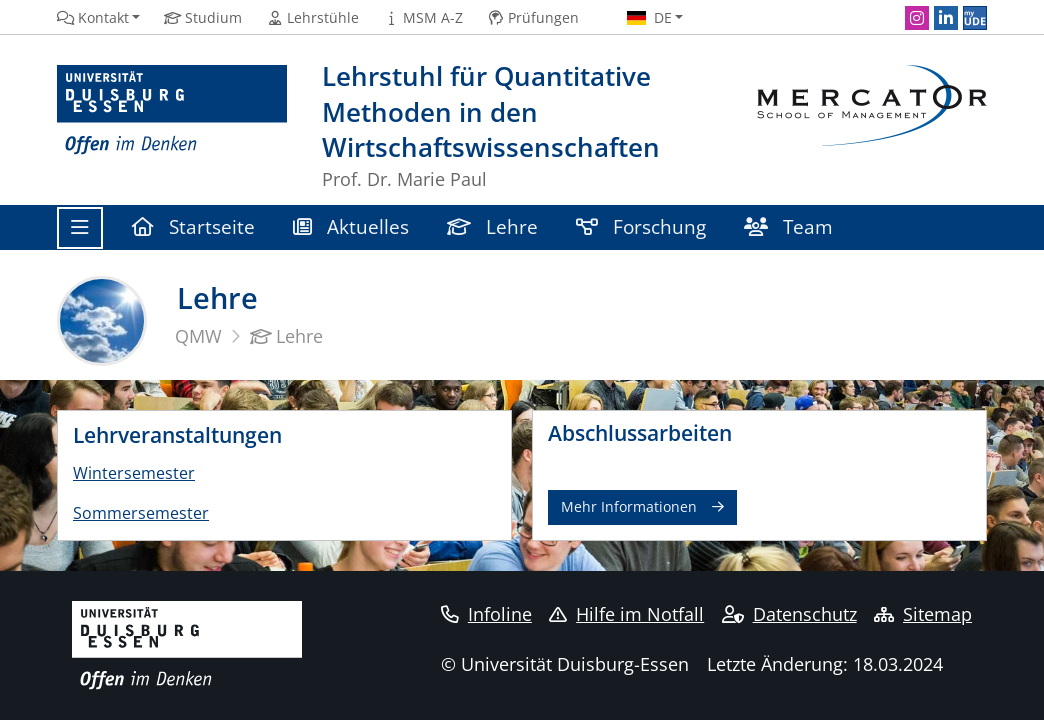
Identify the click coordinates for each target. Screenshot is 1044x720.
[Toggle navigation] (80, 228)
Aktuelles (351, 226)
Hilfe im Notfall (626, 614)
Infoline (486, 614)
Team (788, 226)
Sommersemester (141, 513)
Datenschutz (789, 614)
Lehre (492, 226)
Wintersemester (134, 473)
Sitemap (923, 614)
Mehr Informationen (629, 506)
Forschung (641, 226)
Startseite (193, 226)
